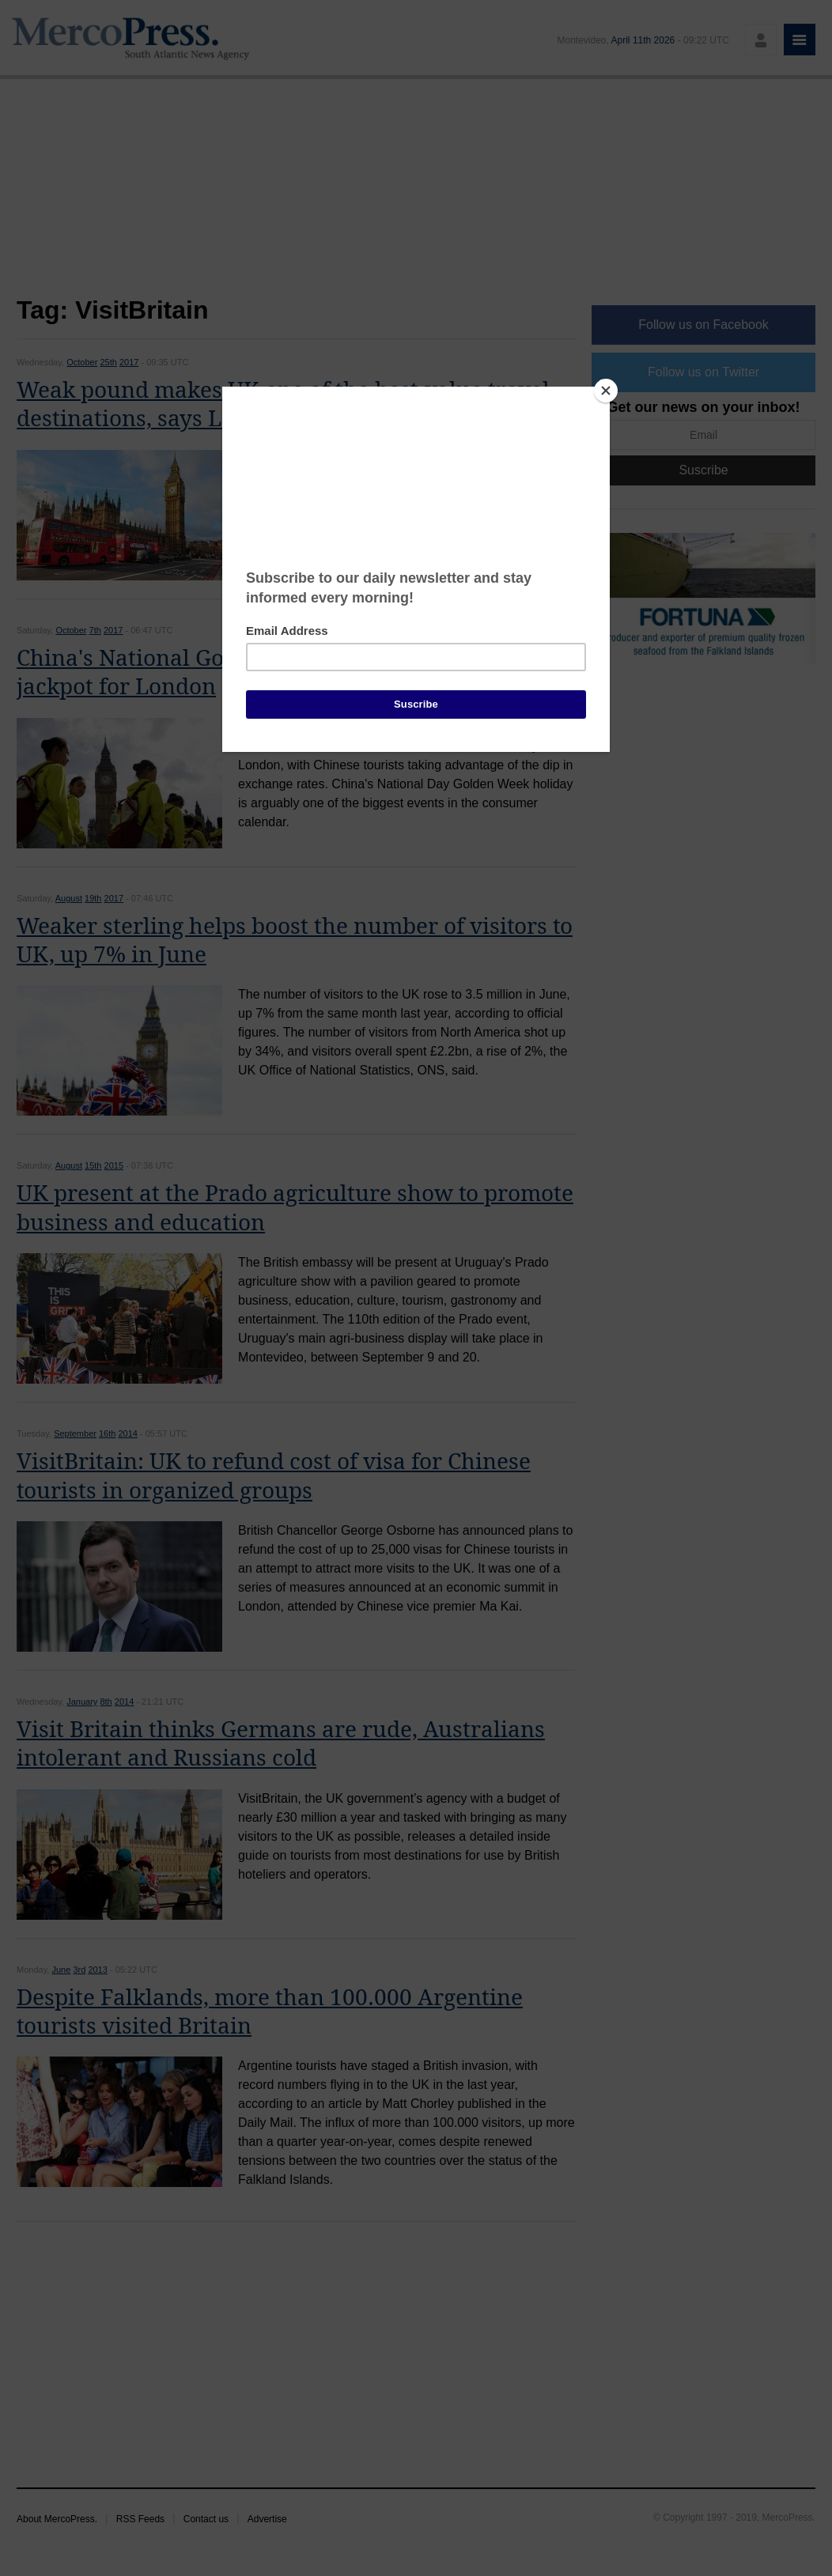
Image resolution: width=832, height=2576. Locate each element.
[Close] (606, 390)
